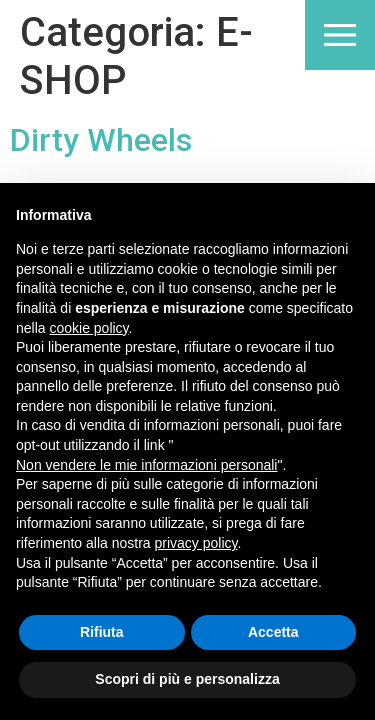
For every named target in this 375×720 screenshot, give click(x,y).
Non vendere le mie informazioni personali (146, 465)
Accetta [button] (273, 632)
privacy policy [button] (196, 543)
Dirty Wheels (101, 140)
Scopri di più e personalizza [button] (187, 679)
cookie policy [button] (88, 328)
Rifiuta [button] (102, 632)
